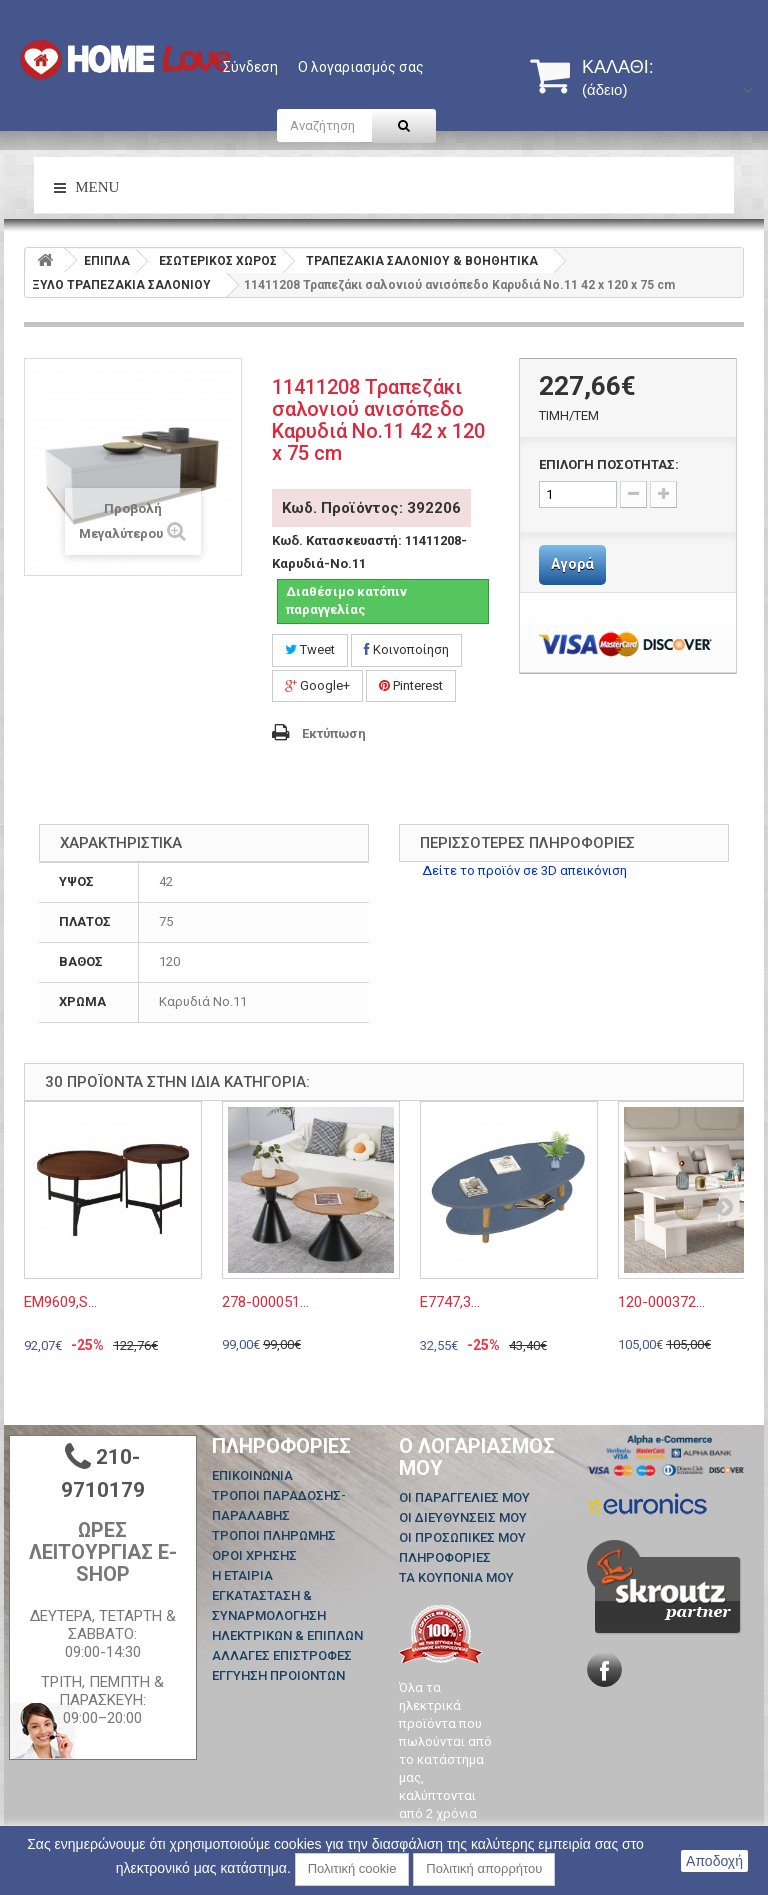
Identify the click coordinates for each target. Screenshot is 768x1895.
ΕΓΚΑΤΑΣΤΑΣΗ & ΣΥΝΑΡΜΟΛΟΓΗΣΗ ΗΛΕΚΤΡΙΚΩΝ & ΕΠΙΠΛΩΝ (287, 1615)
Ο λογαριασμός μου (477, 1457)
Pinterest (411, 685)
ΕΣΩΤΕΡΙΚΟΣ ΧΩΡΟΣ (218, 261)
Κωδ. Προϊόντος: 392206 (371, 508)
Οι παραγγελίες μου (464, 1497)
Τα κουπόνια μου (456, 1577)
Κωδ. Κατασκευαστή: (337, 540)
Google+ (317, 685)
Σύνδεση (250, 67)
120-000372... (661, 1302)
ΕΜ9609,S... (60, 1302)
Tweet (310, 649)
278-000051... (265, 1302)
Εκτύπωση (334, 733)
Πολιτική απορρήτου (484, 1868)
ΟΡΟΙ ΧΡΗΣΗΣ (254, 1555)
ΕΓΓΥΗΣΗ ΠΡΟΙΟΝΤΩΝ (278, 1675)
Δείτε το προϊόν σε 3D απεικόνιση (524, 870)
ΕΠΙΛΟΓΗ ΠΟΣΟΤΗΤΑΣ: (609, 464)
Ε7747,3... (450, 1302)
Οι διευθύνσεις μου (463, 1517)
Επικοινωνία (252, 1475)
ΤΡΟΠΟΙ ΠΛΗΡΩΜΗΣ (274, 1535)
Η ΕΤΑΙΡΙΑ (242, 1575)
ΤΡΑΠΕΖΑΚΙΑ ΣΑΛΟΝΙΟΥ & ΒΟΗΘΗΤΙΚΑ (422, 261)
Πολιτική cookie (352, 1868)
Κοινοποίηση (406, 649)
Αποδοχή (714, 1861)
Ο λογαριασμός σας (361, 67)
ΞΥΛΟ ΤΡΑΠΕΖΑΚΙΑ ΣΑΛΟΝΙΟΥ (121, 285)
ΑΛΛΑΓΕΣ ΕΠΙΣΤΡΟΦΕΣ (282, 1655)
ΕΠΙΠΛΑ (107, 261)
